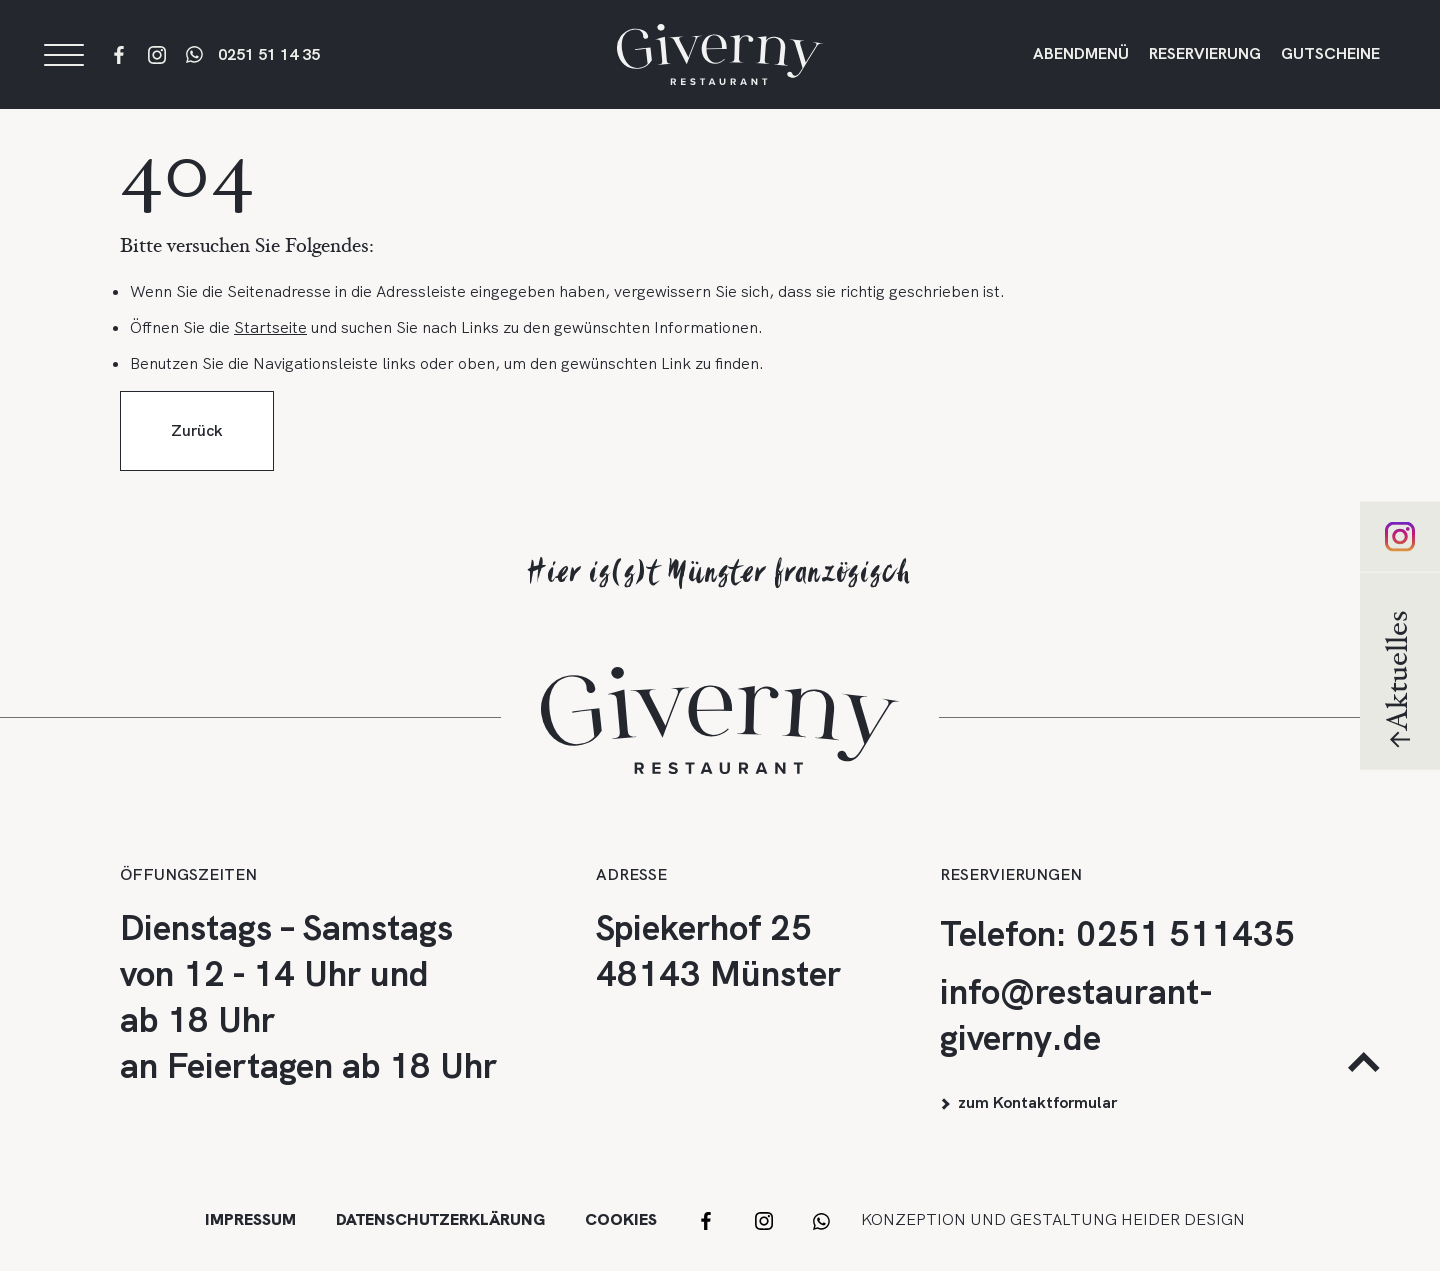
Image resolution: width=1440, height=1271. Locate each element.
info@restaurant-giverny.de (1076, 1015)
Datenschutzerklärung (440, 1219)
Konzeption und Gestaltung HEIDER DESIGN (1053, 1219)
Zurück (197, 449)
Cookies (621, 1219)
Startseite (270, 346)
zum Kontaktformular (1037, 1102)
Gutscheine (1330, 61)
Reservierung (1205, 61)
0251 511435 (1185, 934)
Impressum (250, 1219)
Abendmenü (1081, 61)
